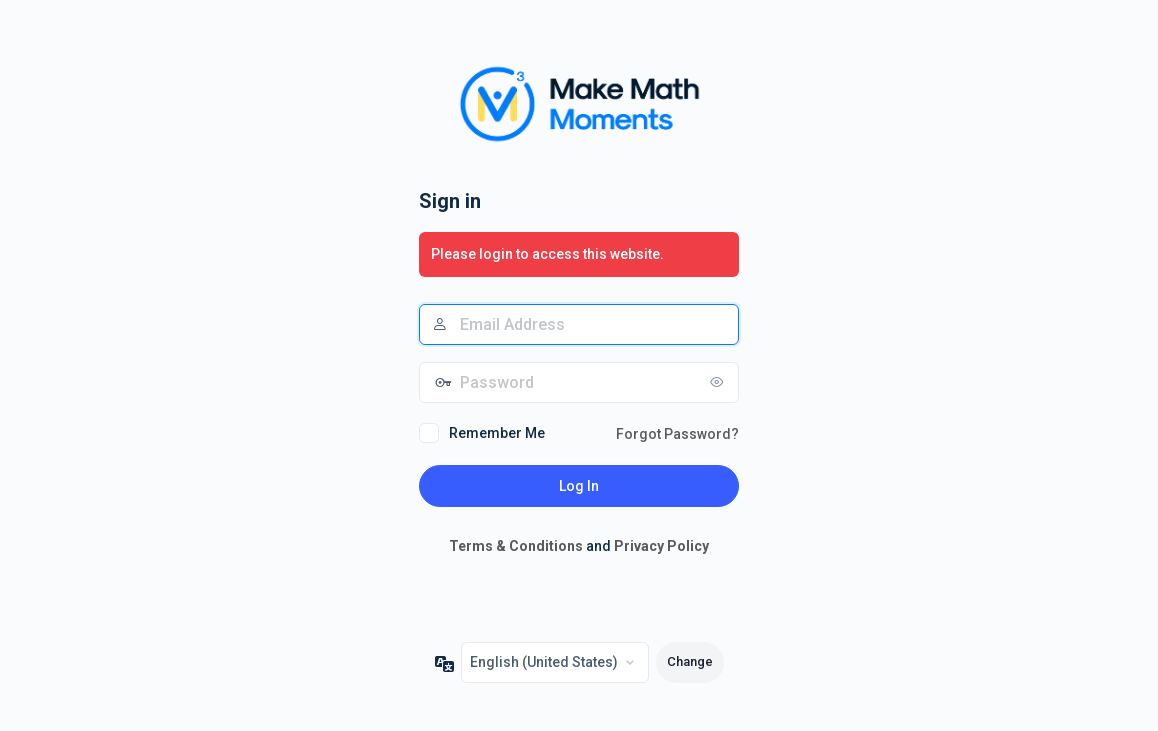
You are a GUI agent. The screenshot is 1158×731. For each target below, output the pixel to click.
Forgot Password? (677, 434)
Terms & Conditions (516, 546)
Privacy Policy (661, 546)
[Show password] (719, 382)
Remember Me (497, 433)
